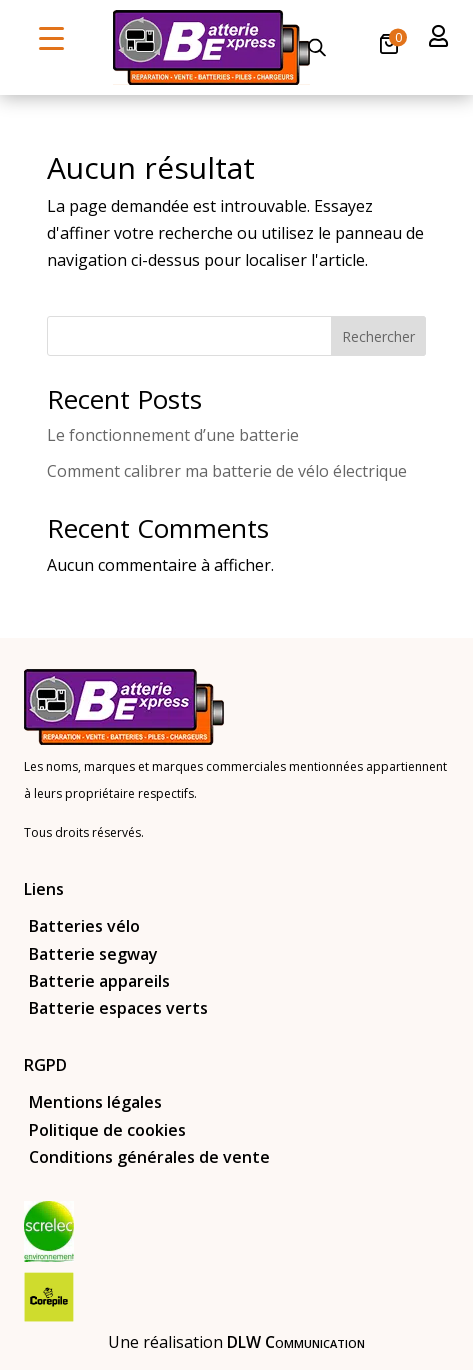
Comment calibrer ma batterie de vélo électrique (227, 471)
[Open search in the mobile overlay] (317, 47)
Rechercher (378, 336)
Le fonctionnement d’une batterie (173, 435)
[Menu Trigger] (51, 37)
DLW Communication (296, 1342)
